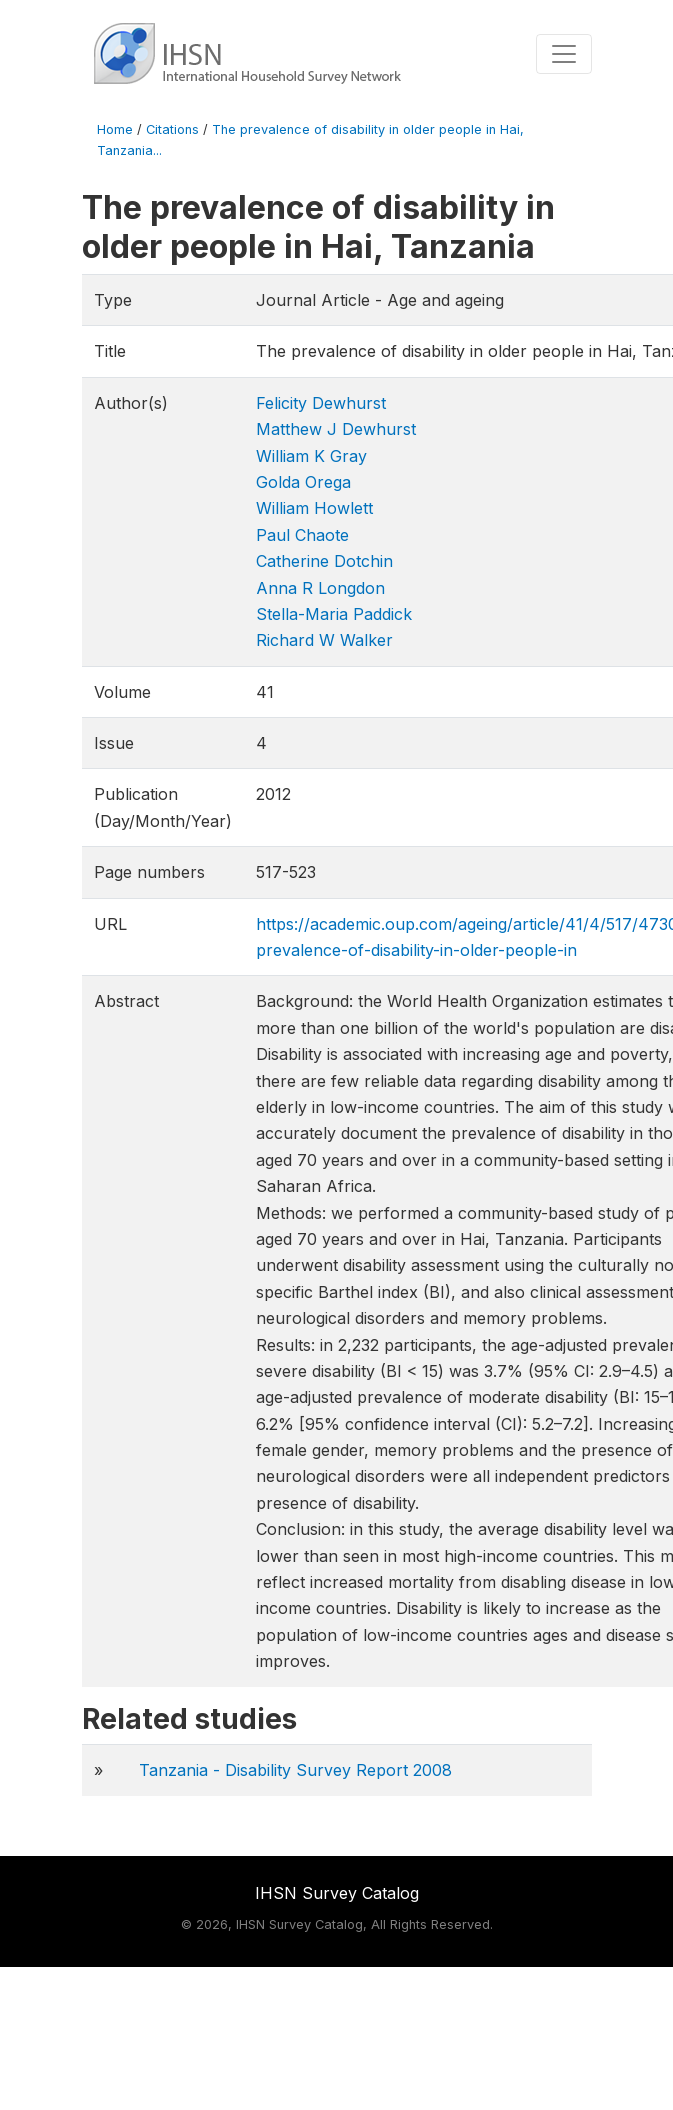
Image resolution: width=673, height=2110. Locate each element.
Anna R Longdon (320, 588)
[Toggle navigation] (564, 54)
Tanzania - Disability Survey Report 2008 (295, 1770)
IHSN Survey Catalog (337, 1893)
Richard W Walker (324, 640)
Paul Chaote (302, 535)
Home (115, 129)
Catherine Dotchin (324, 561)
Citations (172, 129)
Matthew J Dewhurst (336, 429)
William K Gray (311, 456)
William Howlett (314, 508)
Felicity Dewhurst (321, 403)
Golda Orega (303, 482)
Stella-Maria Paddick (334, 614)
